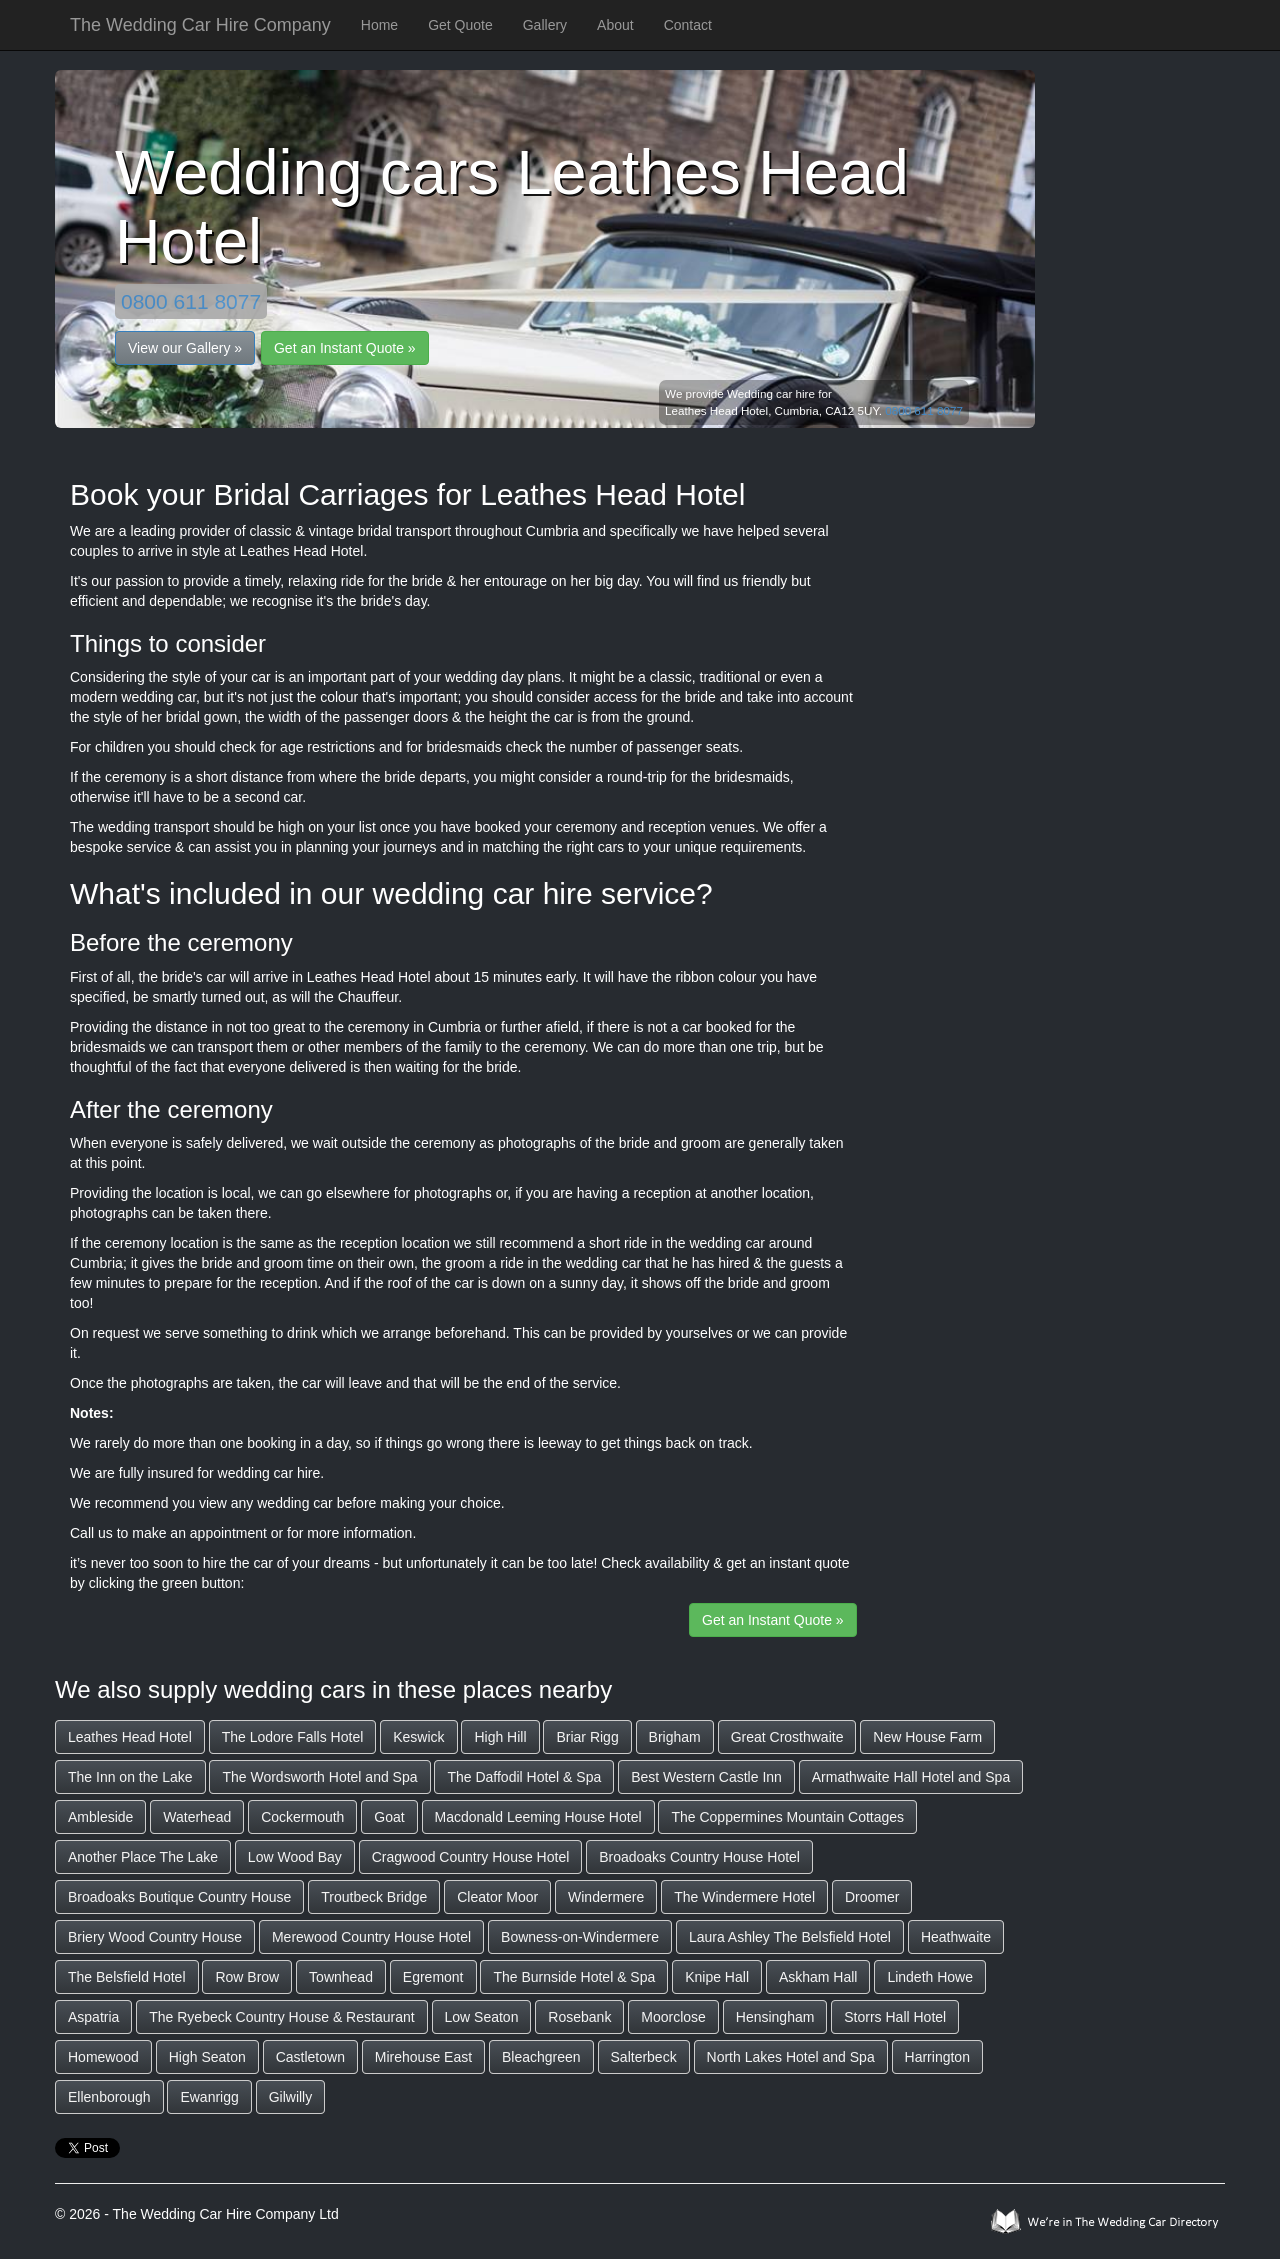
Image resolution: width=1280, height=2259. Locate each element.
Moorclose (673, 2017)
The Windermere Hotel (744, 1897)
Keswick (418, 1737)
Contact (688, 25)
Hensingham (775, 2017)
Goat (389, 1817)
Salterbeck (644, 2057)
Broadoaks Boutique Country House (179, 1897)
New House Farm (927, 1737)
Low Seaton (482, 2017)
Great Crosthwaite (787, 1737)
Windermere (606, 1897)
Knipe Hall (717, 1977)
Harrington (937, 2057)
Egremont (433, 1977)
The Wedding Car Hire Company (200, 25)
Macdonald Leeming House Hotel (538, 1817)
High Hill (500, 1737)
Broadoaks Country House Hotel (699, 1857)
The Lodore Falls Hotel (293, 1737)
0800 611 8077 (191, 301)
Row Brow (247, 1977)
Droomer (872, 1897)
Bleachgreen (541, 2057)
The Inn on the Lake (130, 1777)
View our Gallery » (185, 348)
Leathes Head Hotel (130, 1737)
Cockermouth (302, 1817)
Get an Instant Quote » (345, 348)
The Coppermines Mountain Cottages (787, 1817)
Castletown (310, 2057)
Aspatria (93, 2017)
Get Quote (460, 25)
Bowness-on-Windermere (580, 1937)
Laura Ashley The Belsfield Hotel (790, 1937)
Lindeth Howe (930, 1977)
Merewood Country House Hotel (371, 1937)
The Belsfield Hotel (127, 1977)
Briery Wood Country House (155, 1937)
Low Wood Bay (295, 1857)
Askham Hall (818, 1977)
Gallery (545, 25)
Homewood (103, 2057)
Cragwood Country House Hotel (471, 1857)
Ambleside (100, 1817)
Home (379, 25)
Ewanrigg (209, 2097)
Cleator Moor (497, 1897)
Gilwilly (291, 2097)
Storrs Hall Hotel (895, 2017)
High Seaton (207, 2057)
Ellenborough (109, 2097)
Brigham (675, 1737)
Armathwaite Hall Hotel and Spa (911, 1777)
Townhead (341, 1977)
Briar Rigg (587, 1737)
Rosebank (579, 2017)
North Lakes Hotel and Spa (791, 2057)
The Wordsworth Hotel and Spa (319, 1777)
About (615, 25)
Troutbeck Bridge (374, 1897)
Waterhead (197, 1817)
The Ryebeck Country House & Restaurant (281, 2017)
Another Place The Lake (143, 1857)
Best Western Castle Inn (706, 1777)
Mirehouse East (423, 2057)
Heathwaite (956, 1937)
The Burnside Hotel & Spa (574, 1977)
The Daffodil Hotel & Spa (524, 1777)
